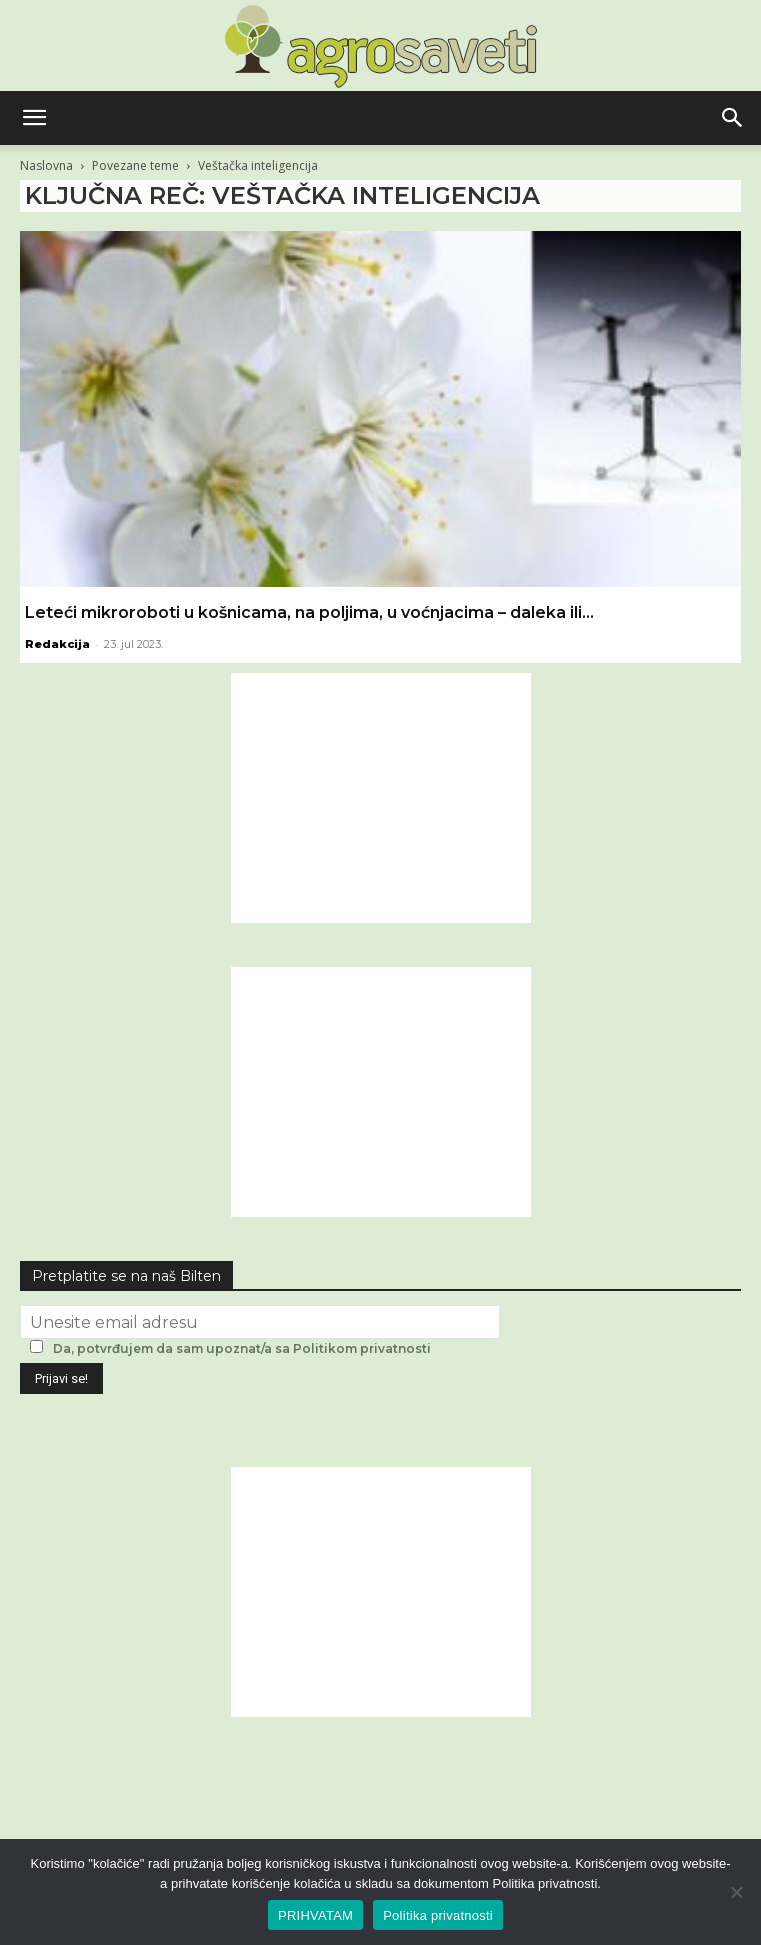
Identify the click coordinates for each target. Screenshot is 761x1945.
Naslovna (46, 165)
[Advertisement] (381, 798)
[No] (736, 1892)
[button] (34, 118)
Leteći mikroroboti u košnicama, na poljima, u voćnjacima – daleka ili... (309, 612)
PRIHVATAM (315, 1915)
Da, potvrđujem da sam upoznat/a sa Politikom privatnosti (242, 1348)
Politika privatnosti (438, 1915)
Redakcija (57, 644)
